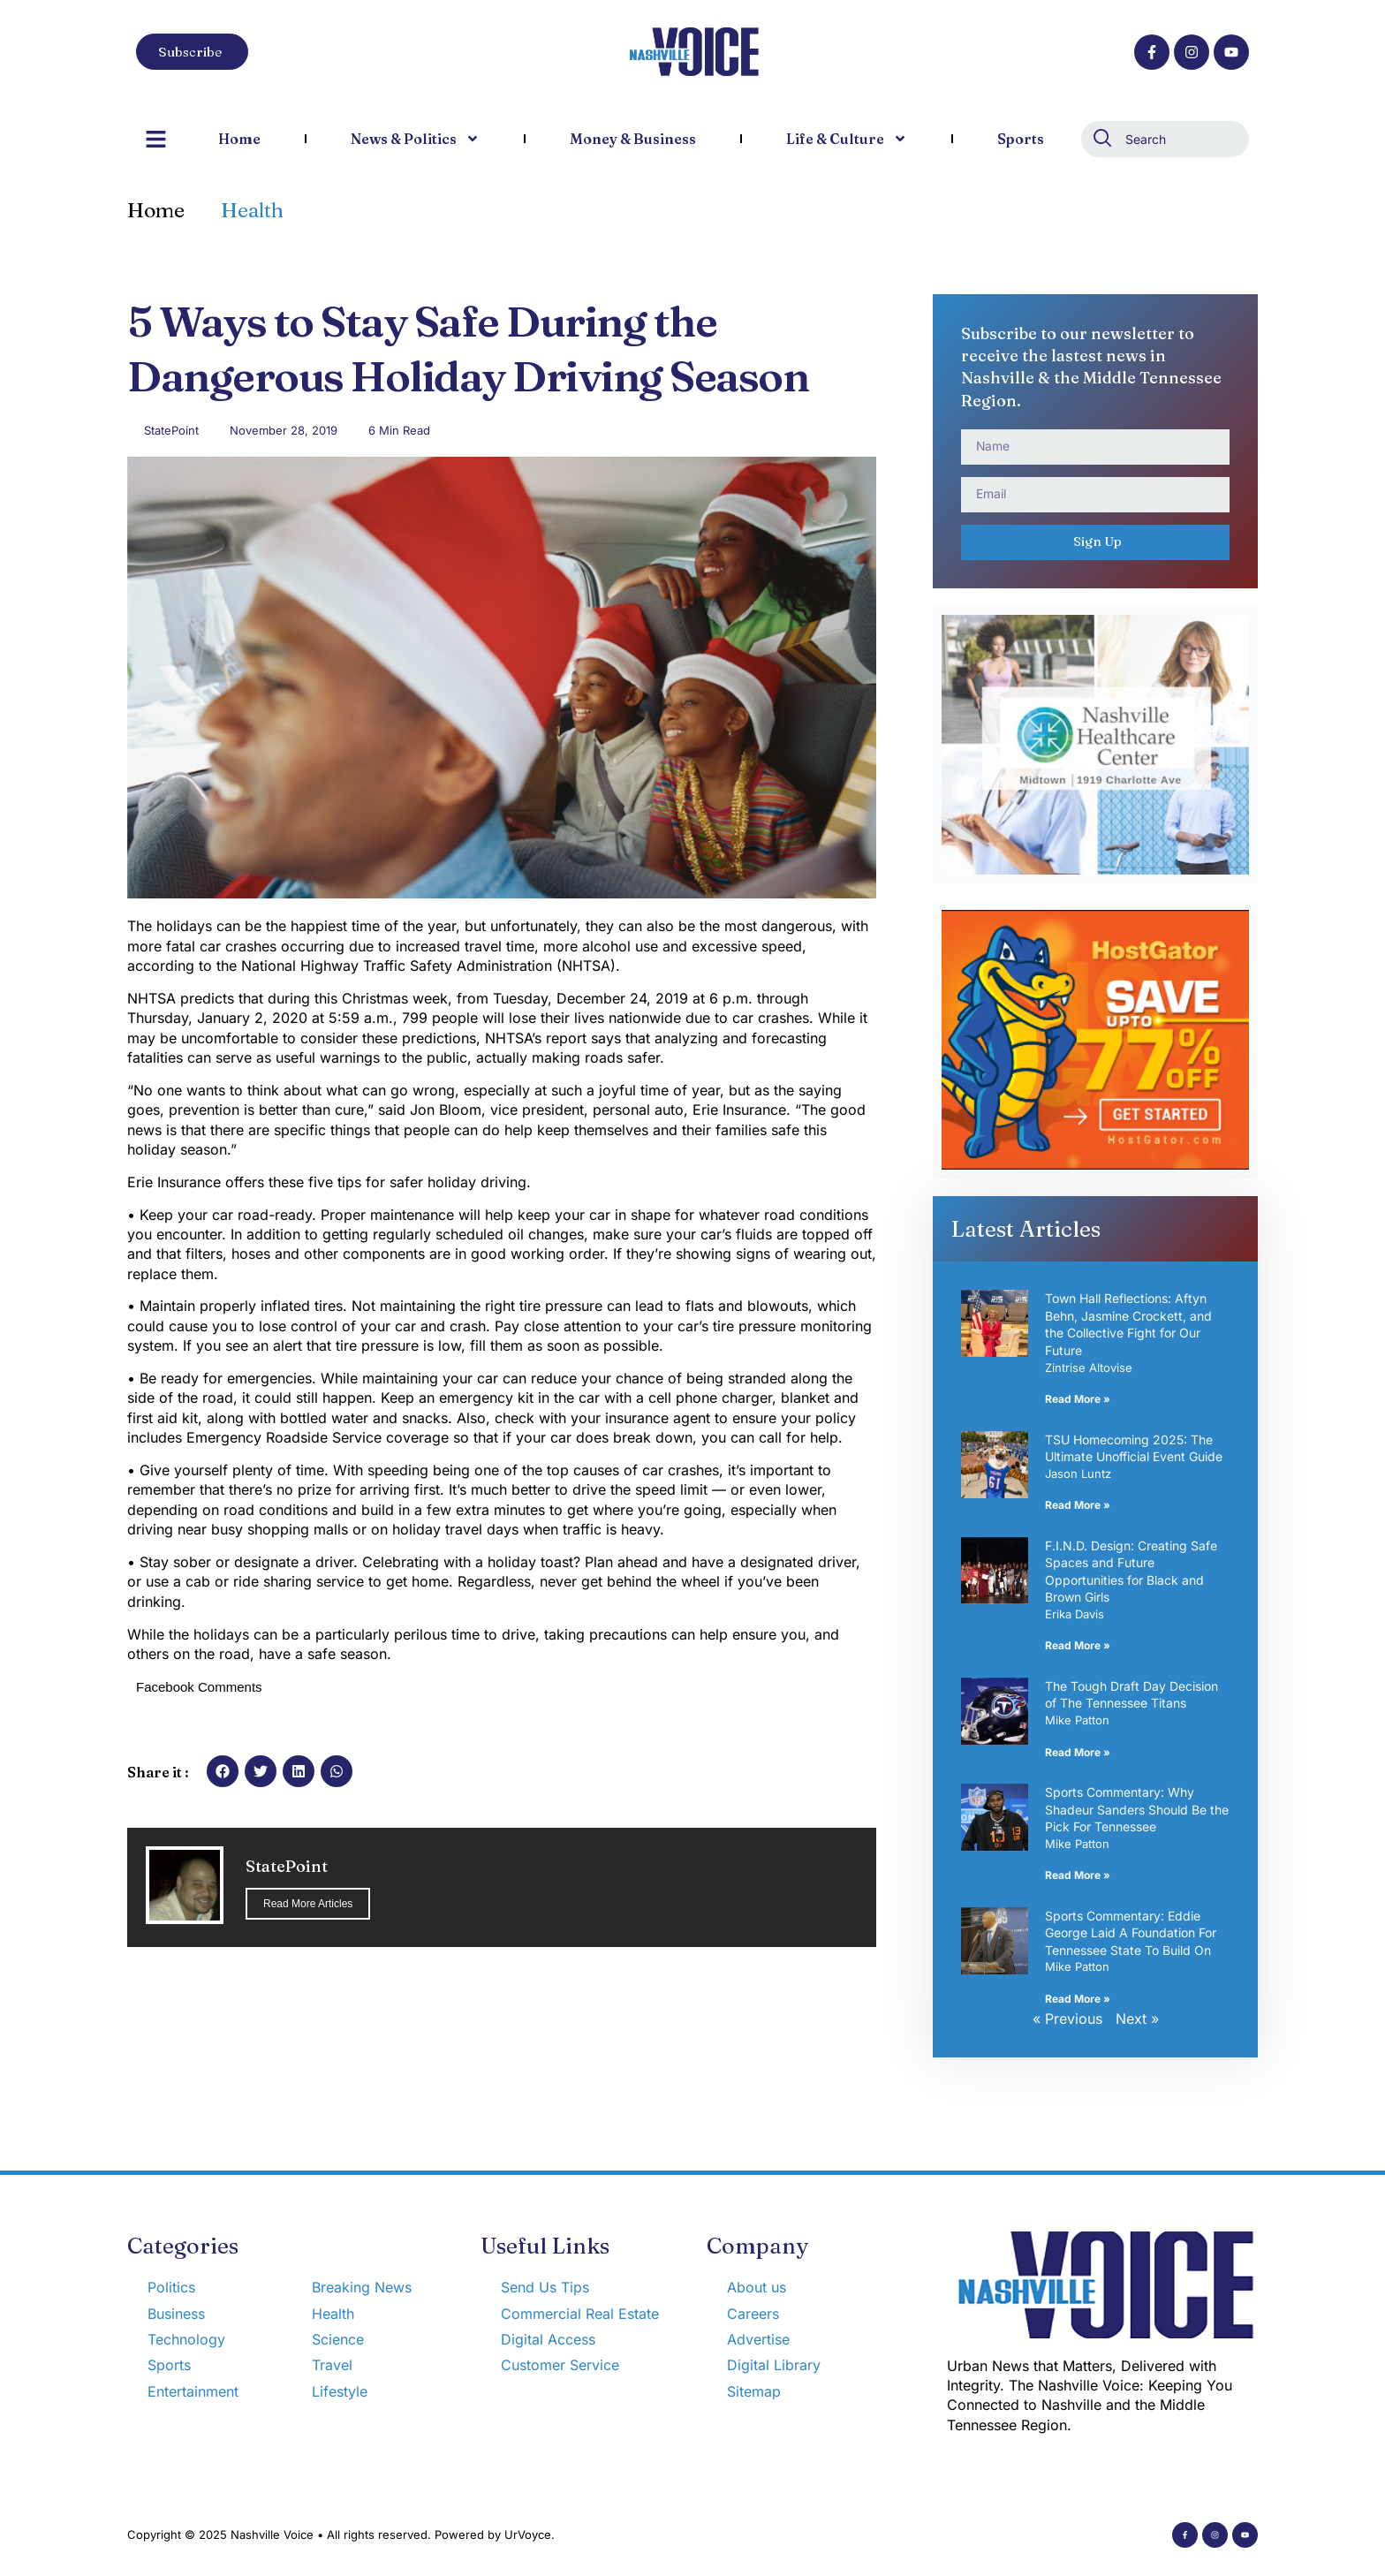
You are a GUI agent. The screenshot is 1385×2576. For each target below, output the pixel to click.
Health (252, 210)
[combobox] (1165, 139)
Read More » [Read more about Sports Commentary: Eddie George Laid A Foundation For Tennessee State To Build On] (1077, 1998)
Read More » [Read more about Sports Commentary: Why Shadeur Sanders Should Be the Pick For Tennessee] (1077, 1875)
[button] (222, 1771)
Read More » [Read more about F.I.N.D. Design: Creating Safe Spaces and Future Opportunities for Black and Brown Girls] (1077, 1645)
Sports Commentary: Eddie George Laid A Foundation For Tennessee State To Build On (1130, 1933)
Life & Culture (846, 139)
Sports (1020, 139)
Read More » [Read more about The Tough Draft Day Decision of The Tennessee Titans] (1077, 1752)
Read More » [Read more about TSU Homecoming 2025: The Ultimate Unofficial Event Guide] (1077, 1505)
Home (239, 139)
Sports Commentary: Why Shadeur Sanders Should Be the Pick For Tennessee (1137, 1809)
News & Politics (415, 139)
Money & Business (633, 139)
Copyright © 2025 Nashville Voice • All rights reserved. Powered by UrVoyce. (341, 2534)
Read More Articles (307, 1904)
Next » (1137, 2018)
